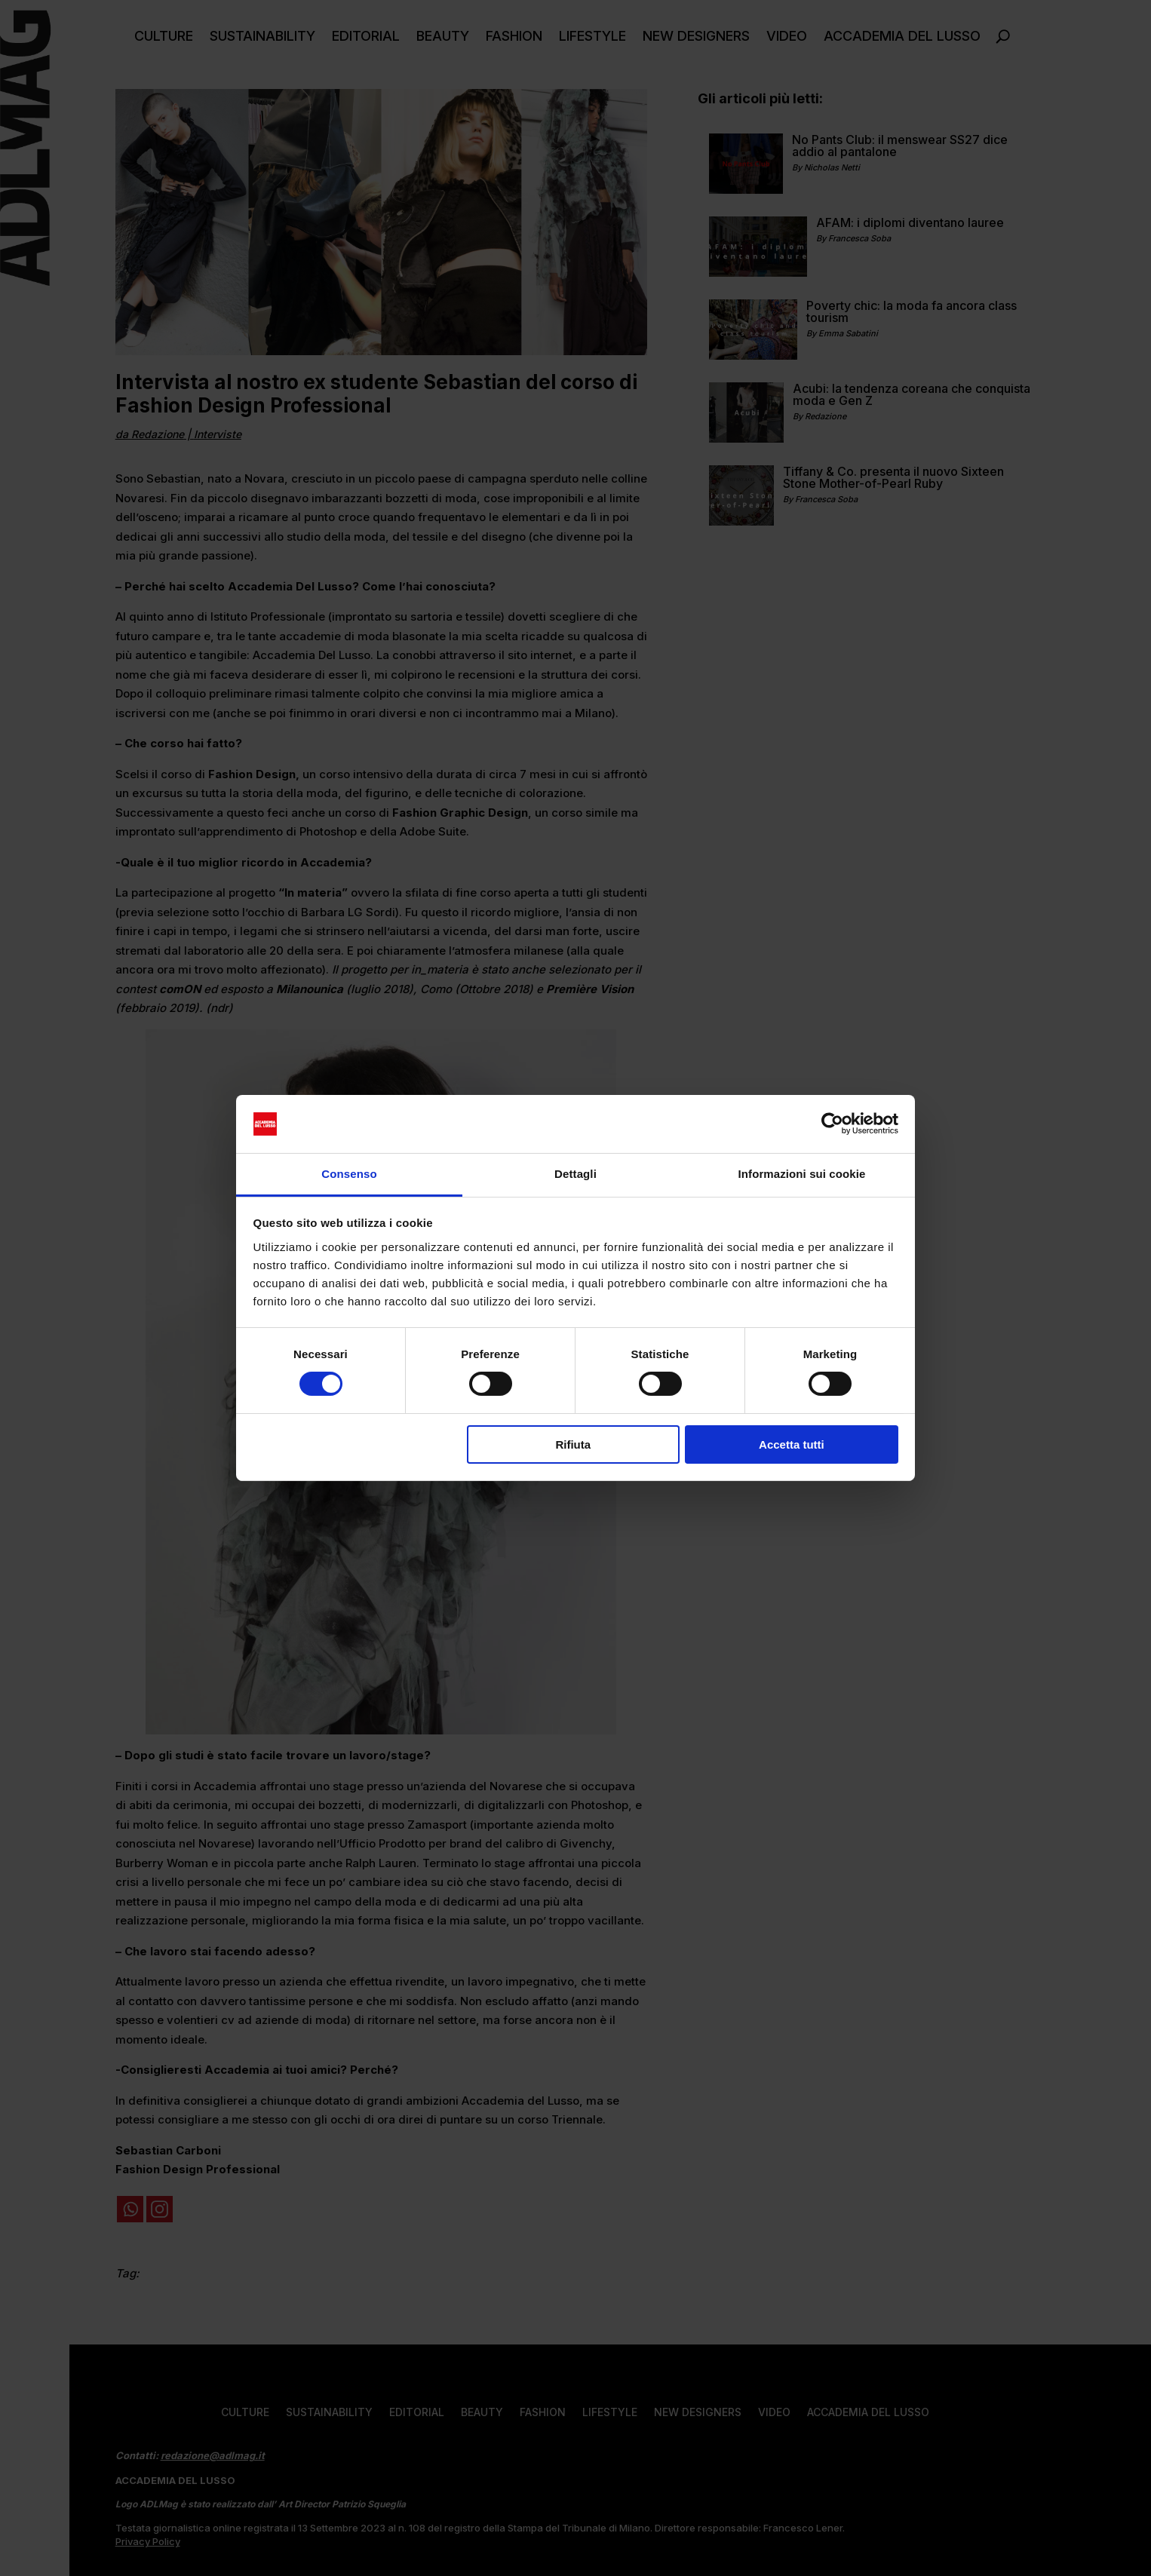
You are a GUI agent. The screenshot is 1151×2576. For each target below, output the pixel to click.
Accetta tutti (791, 1444)
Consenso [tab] (348, 1173)
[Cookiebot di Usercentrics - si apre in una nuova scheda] (832, 1123)
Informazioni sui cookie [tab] (802, 1173)
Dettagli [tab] (575, 1173)
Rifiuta (573, 1444)
